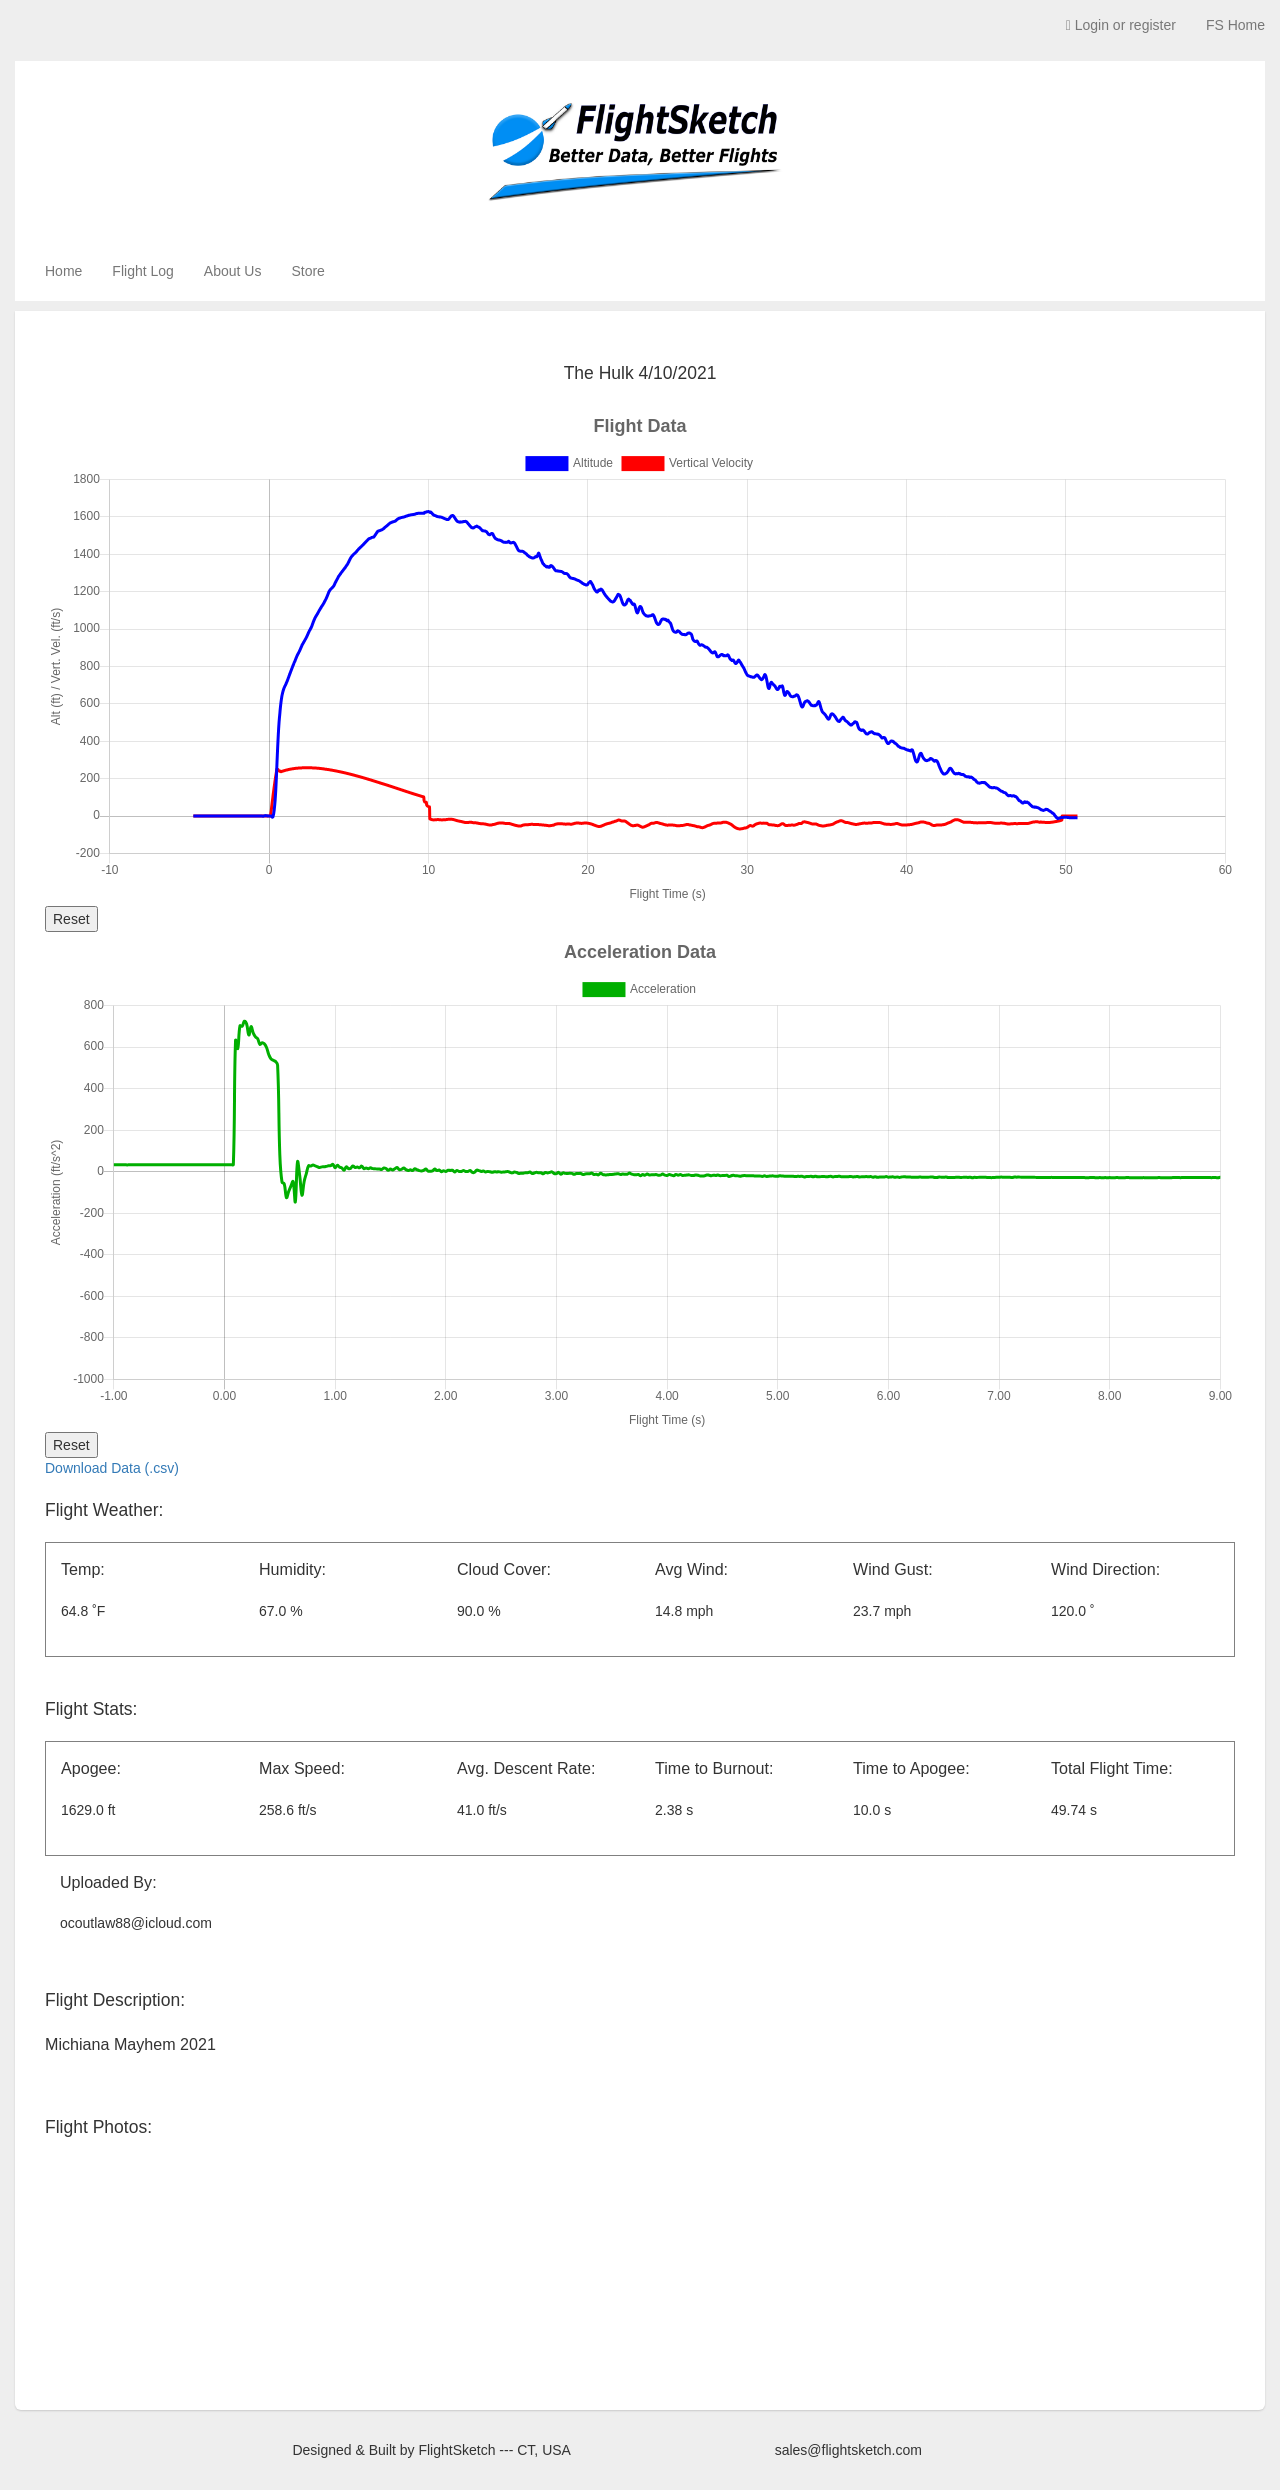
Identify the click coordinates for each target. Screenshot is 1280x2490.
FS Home (1235, 25)
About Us (233, 271)
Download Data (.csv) (112, 1468)
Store (307, 271)
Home (63, 271)
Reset (71, 919)
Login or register (1121, 25)
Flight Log (142, 271)
